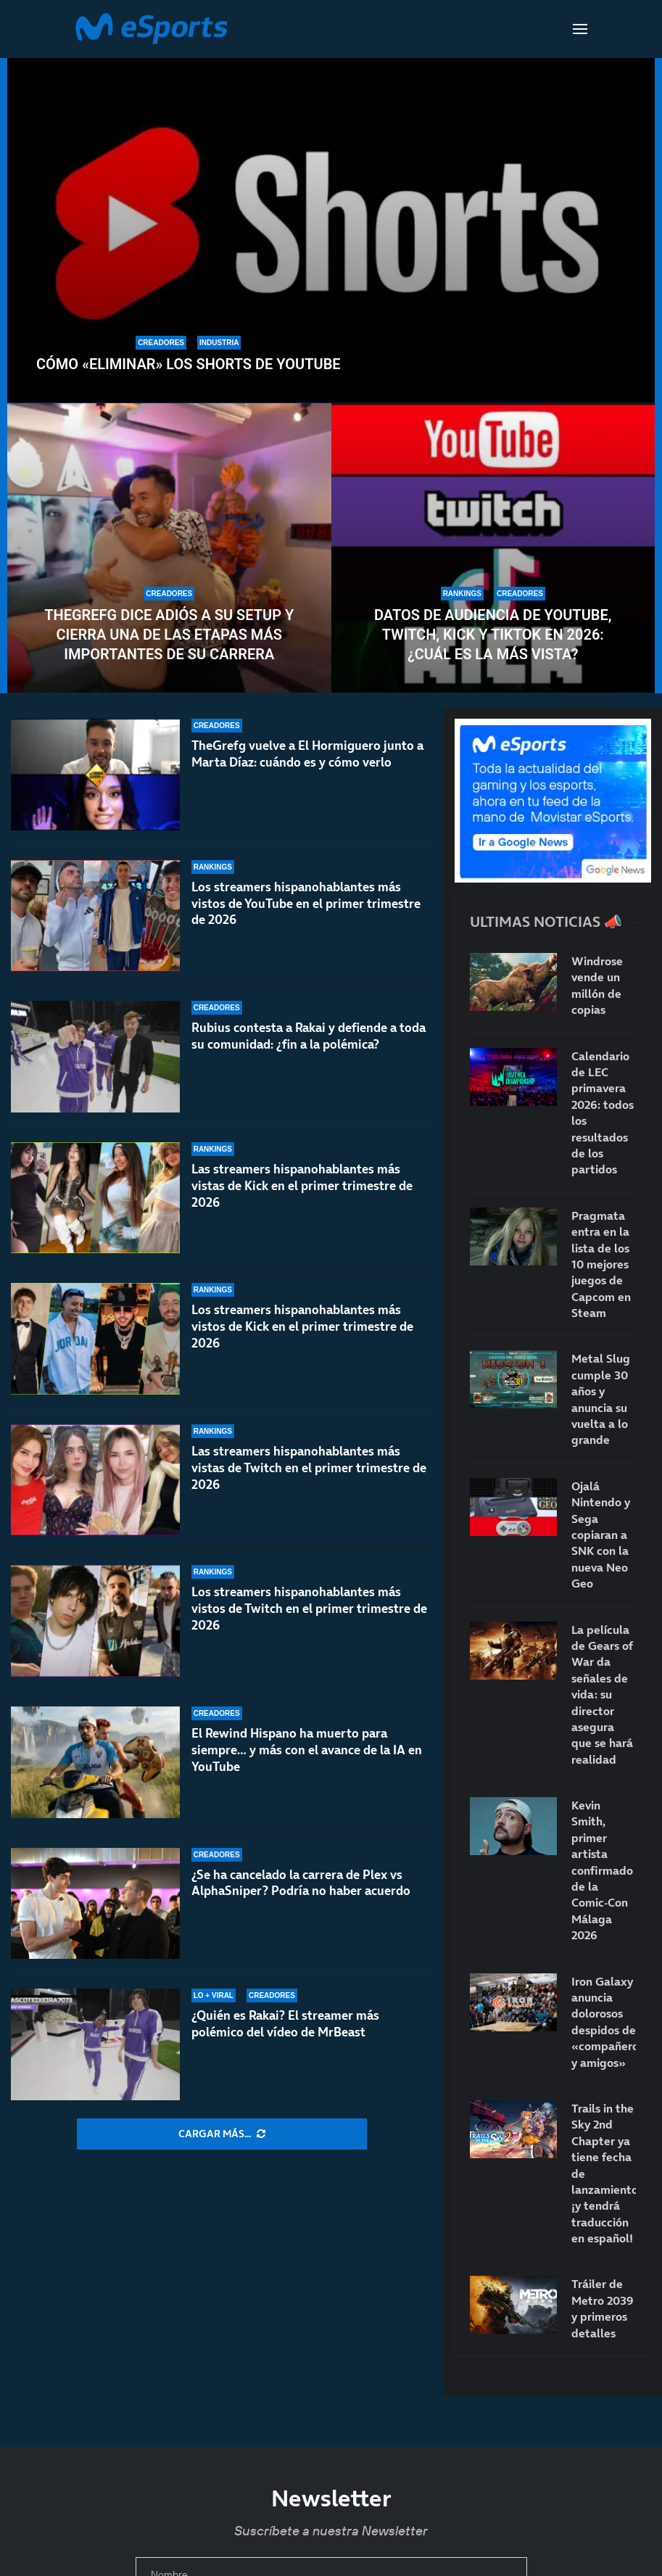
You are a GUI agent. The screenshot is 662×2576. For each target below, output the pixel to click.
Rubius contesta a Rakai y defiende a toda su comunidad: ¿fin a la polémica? (308, 1036)
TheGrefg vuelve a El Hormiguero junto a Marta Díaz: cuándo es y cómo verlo (307, 754)
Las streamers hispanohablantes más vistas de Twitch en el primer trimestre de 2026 (308, 1467)
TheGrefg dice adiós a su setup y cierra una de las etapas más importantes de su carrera (169, 634)
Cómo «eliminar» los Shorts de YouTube (188, 364)
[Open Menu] (580, 29)
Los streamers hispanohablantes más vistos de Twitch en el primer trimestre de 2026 (309, 1608)
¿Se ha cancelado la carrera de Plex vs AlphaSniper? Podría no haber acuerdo (300, 1883)
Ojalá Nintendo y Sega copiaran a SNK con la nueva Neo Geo (600, 1534)
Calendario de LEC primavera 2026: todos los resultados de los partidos (602, 1113)
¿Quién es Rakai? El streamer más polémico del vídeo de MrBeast (285, 2024)
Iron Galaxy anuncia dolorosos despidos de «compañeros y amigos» (603, 2022)
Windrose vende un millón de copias (597, 985)
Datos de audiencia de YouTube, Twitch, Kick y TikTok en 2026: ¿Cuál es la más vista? (492, 634)
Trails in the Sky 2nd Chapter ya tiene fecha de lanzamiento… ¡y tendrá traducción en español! (603, 2173)
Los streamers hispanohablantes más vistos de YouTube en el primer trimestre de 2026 (306, 903)
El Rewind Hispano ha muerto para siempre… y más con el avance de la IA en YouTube (306, 1750)
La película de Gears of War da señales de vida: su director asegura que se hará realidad (602, 1694)
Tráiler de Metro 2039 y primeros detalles (602, 2308)
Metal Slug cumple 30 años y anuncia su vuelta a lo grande (600, 1399)
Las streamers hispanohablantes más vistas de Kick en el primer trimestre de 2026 (302, 1185)
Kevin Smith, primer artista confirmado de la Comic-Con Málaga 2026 (602, 1870)
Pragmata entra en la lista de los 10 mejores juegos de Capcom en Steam (601, 1264)
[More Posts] (222, 2134)
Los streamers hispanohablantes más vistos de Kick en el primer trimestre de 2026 (302, 1328)
